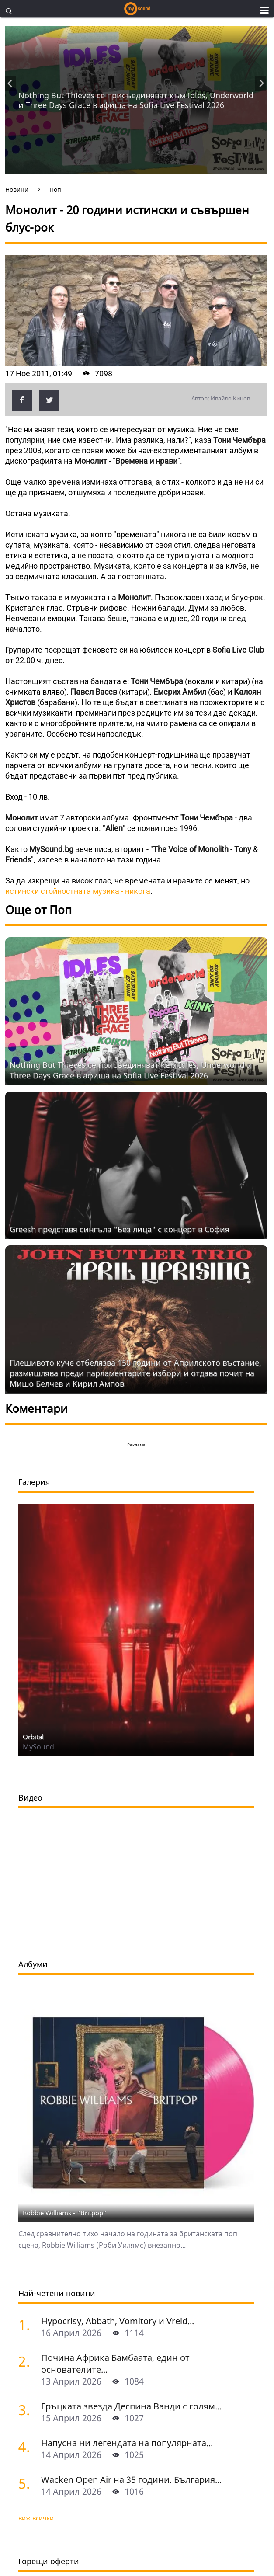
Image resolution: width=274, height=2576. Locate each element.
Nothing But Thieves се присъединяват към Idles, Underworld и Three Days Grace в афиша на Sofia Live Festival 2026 (135, 100)
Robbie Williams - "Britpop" (65, 2212)
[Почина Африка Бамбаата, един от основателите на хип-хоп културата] (26, 2361)
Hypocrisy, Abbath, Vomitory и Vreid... (117, 2321)
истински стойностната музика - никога (77, 891)
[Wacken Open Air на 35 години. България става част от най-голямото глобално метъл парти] (26, 2483)
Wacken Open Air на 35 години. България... (131, 2480)
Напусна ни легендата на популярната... (127, 2443)
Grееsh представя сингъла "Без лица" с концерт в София (119, 1229)
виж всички (36, 2518)
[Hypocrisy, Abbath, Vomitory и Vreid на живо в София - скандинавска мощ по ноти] (26, 2324)
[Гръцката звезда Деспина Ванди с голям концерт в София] (26, 2409)
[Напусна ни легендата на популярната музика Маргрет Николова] (26, 2446)
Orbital (33, 1736)
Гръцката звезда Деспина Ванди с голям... (131, 2406)
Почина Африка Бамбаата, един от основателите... (115, 2363)
